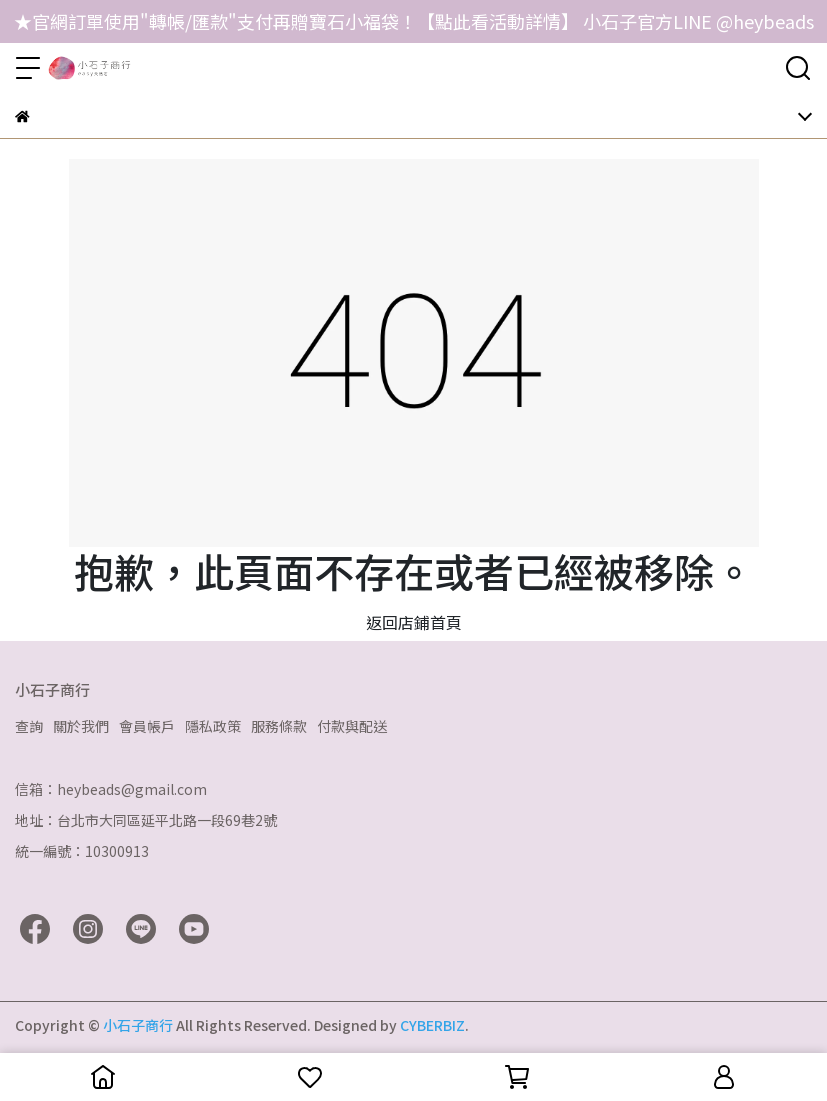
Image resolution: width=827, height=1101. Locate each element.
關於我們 (81, 726)
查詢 (29, 726)
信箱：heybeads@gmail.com (111, 789)
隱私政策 (213, 726)
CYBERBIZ (432, 1025)
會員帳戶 (147, 726)
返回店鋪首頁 (414, 622)
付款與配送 (352, 726)
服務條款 (279, 726)
